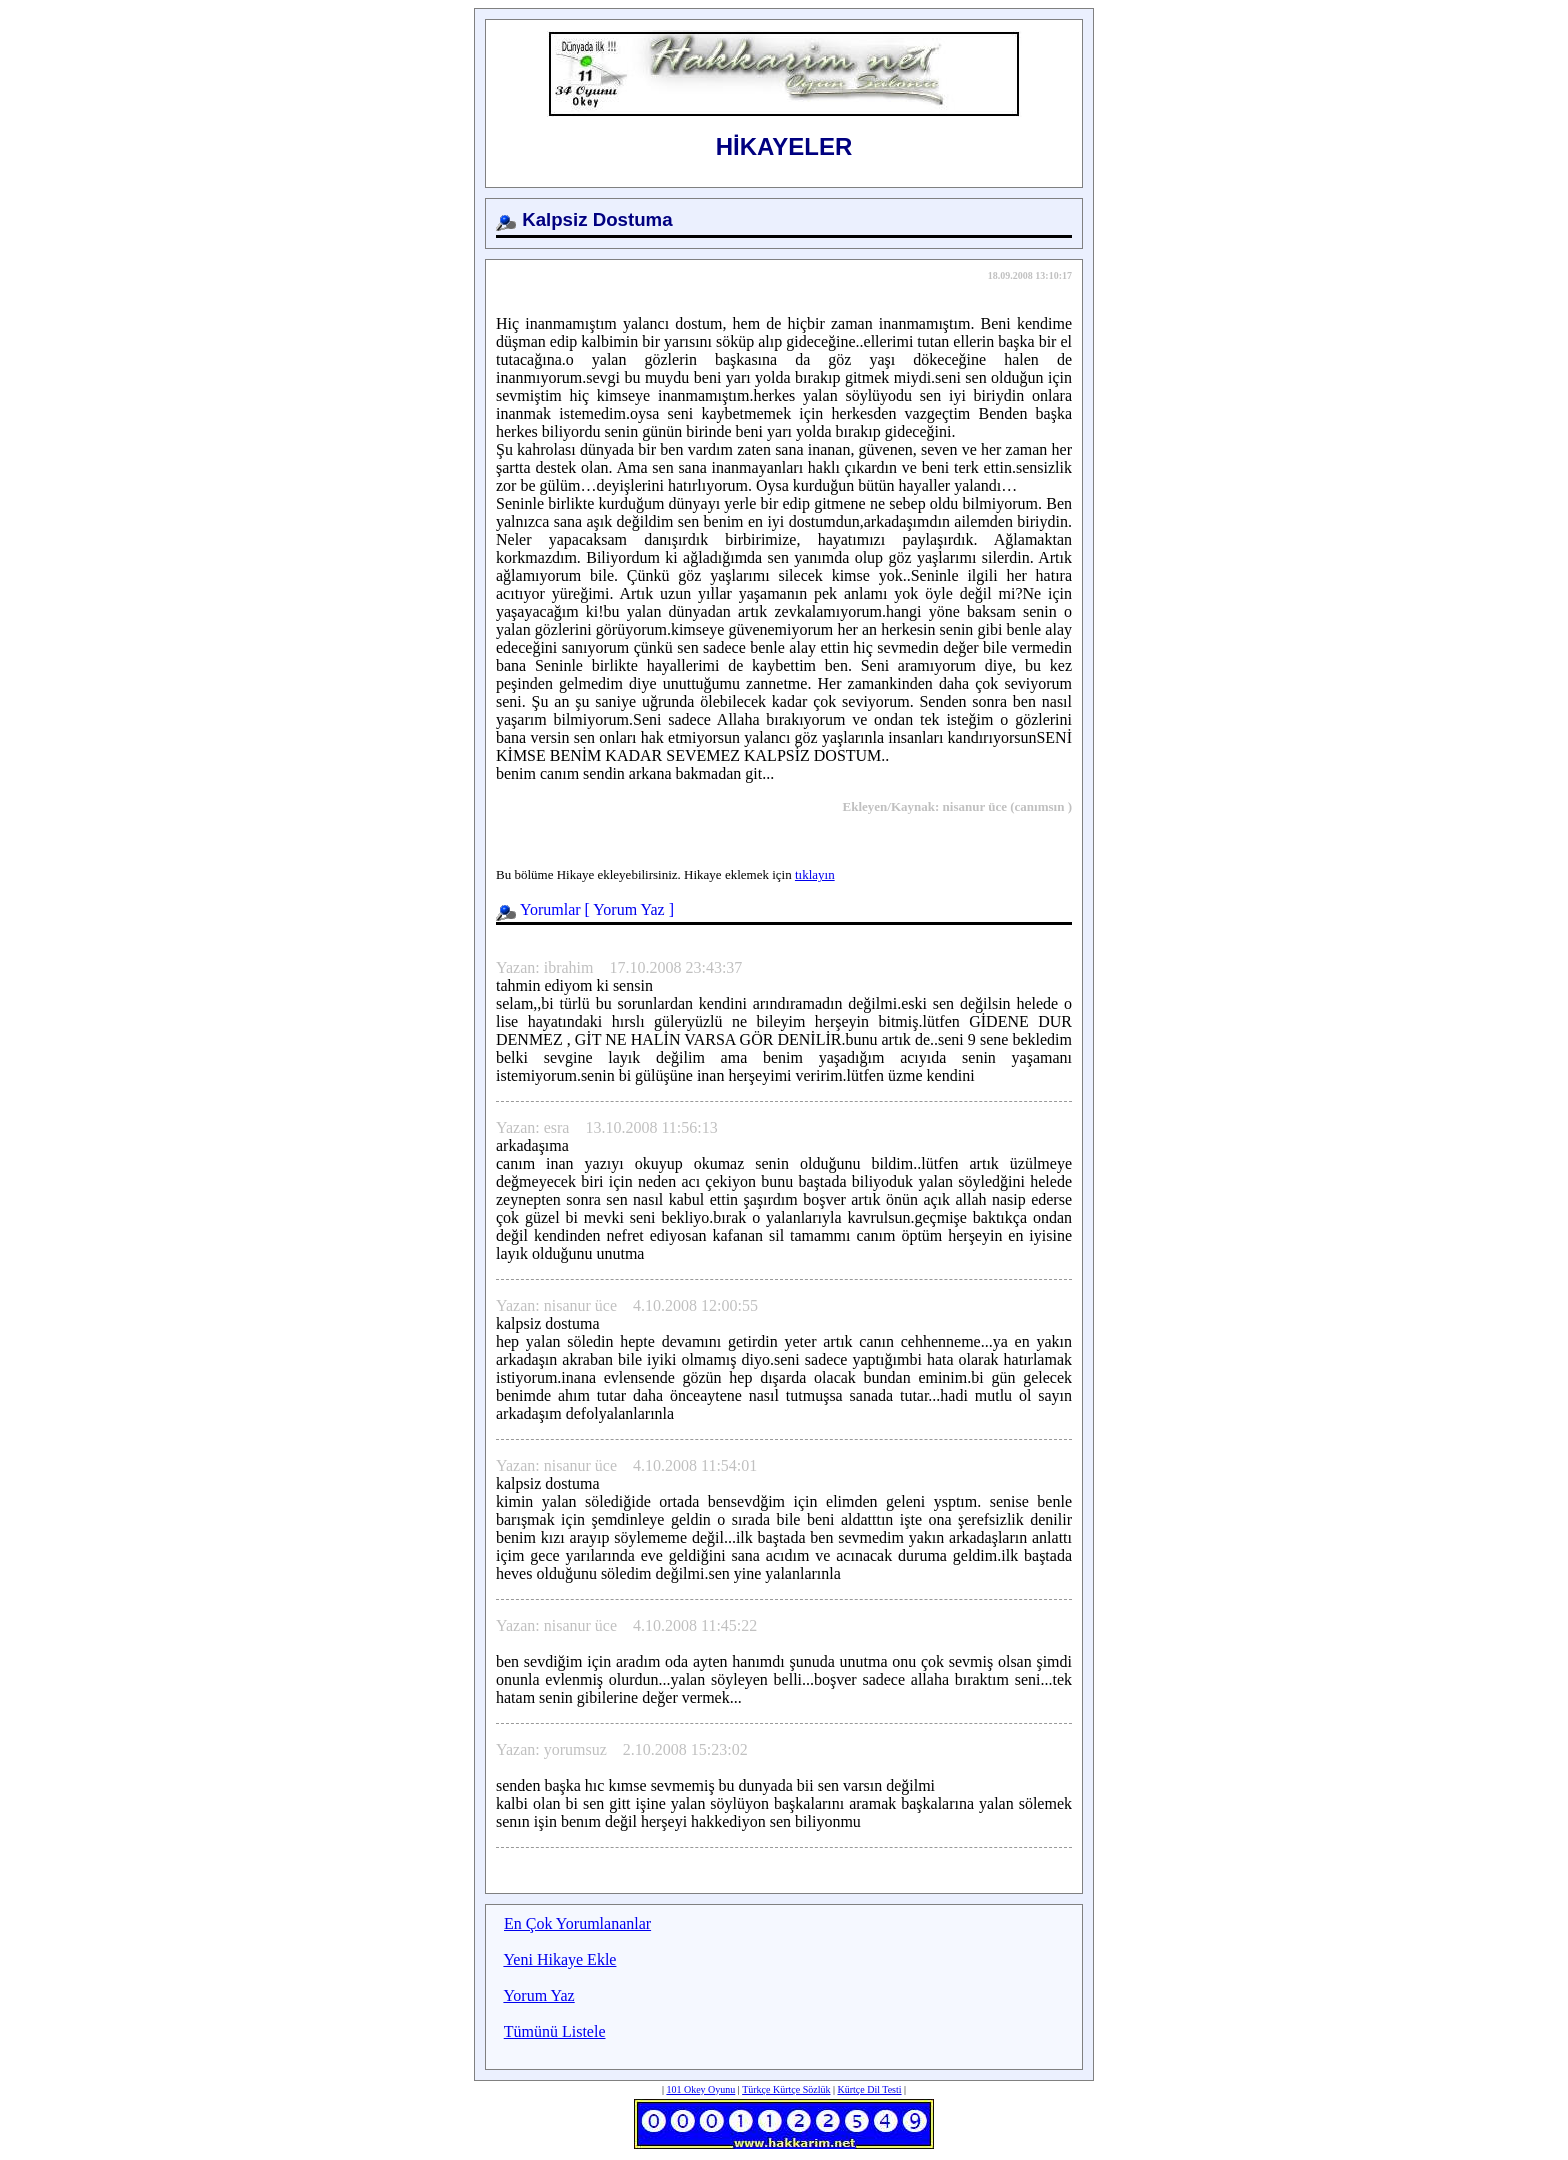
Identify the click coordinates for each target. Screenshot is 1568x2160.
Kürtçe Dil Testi (869, 2089)
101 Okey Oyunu (700, 2089)
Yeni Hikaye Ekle (559, 1959)
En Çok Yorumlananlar (577, 1923)
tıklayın (815, 874)
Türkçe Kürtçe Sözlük (786, 2089)
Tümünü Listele (555, 2031)
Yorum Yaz (628, 909)
